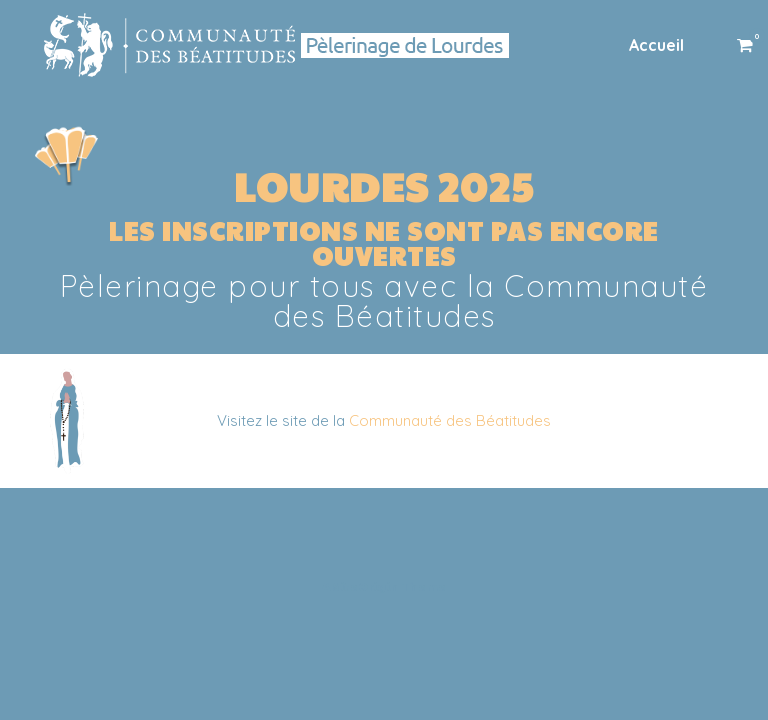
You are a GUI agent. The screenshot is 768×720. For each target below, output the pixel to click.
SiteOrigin (365, 586)
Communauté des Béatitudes (450, 420)
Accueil (656, 45)
